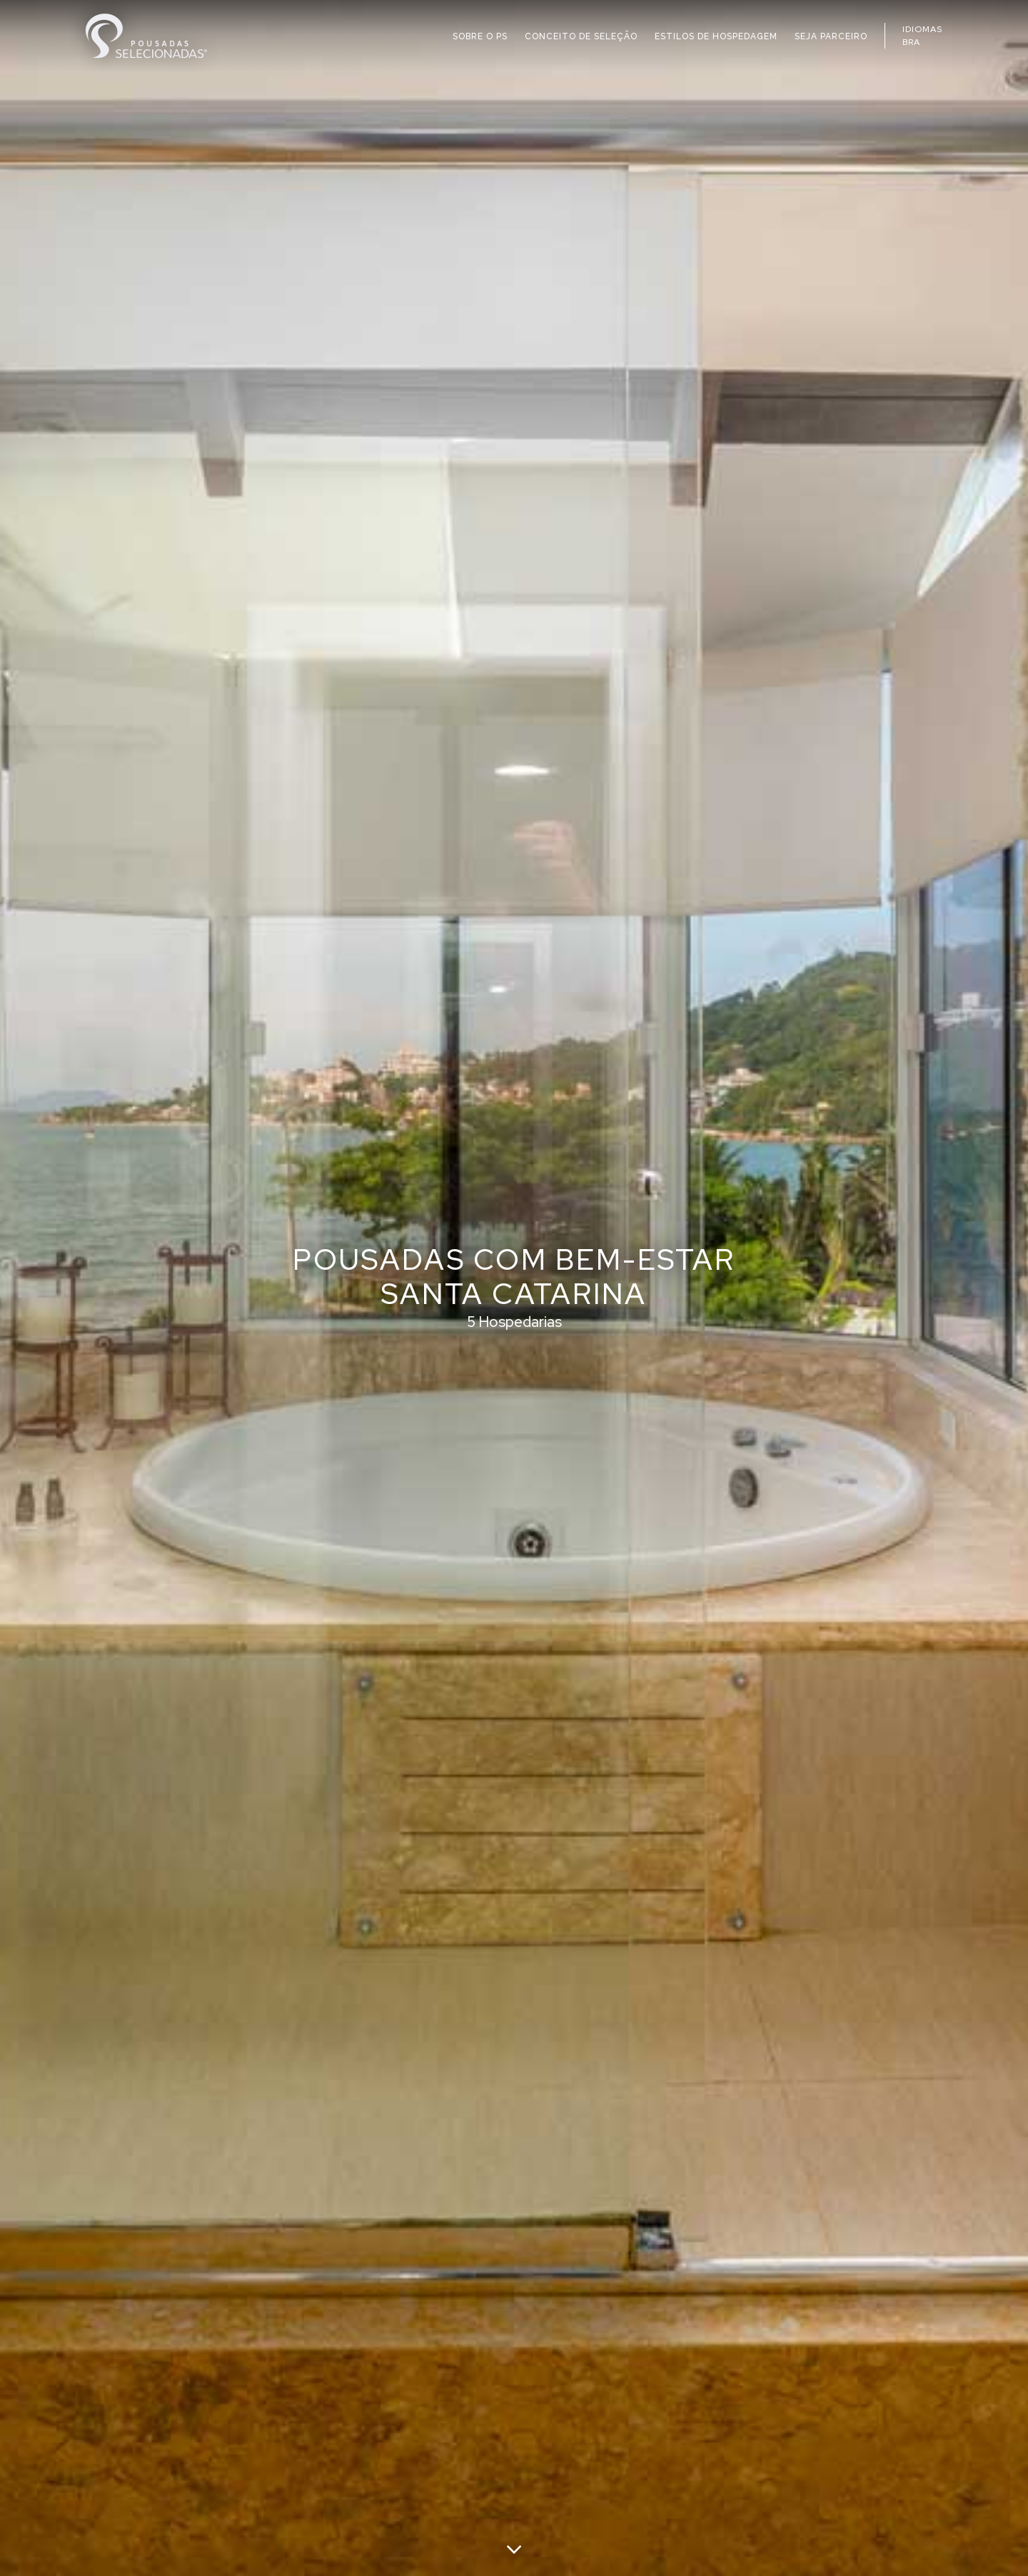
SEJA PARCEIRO (831, 36)
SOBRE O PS (480, 36)
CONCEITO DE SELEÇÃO (581, 36)
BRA (911, 42)
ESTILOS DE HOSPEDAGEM (716, 36)
